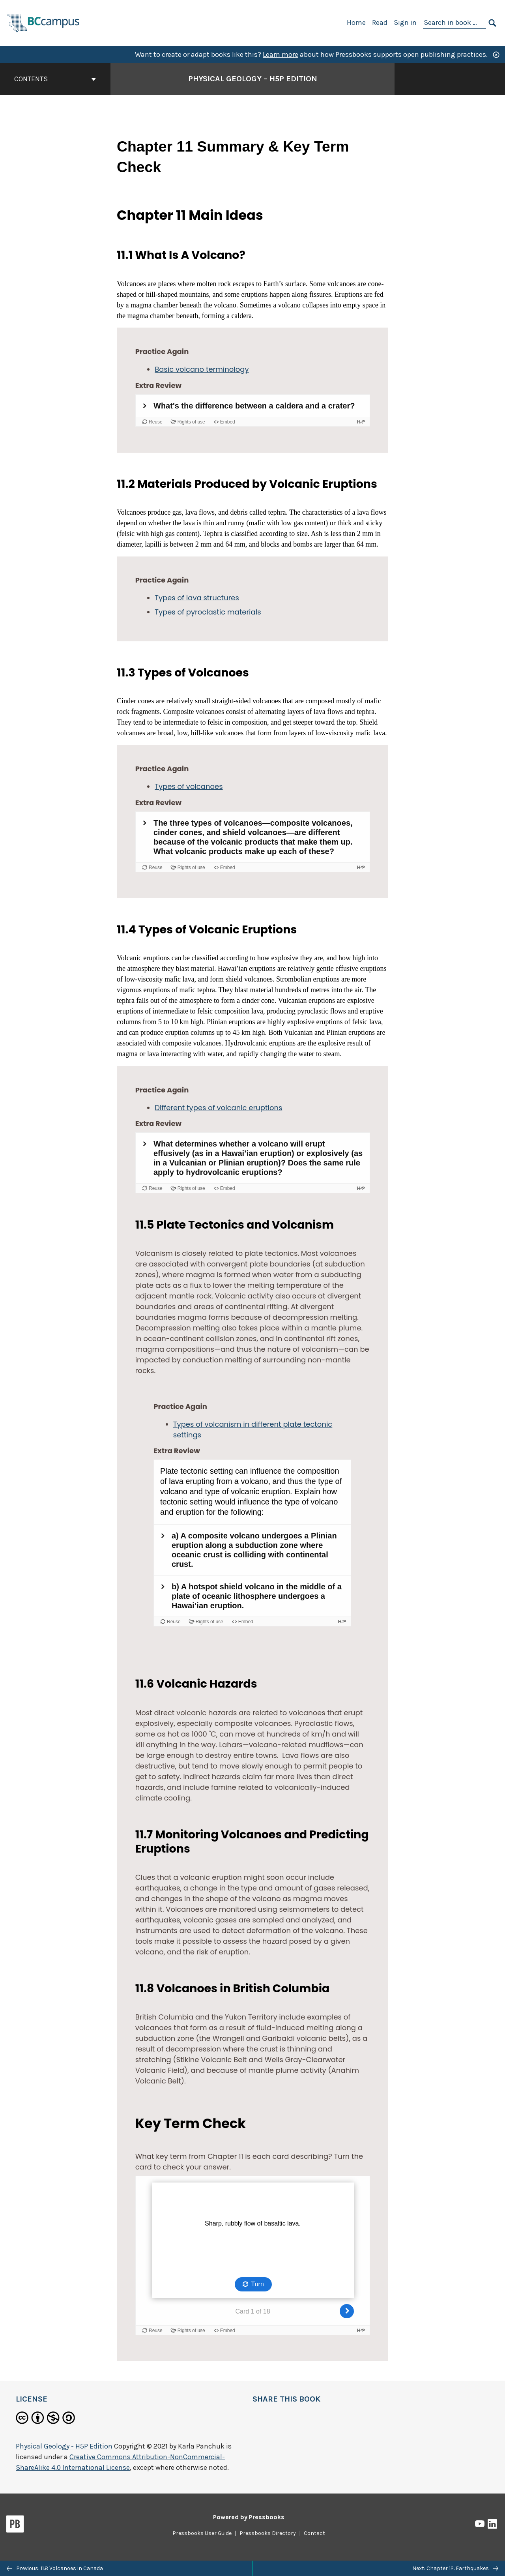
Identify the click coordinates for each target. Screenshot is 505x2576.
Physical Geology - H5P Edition (64, 2446)
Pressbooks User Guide (202, 2533)
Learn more (280, 54)
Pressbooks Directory (267, 2533)
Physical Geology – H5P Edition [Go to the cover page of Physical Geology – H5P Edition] (252, 78)
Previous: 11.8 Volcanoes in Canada (55, 2568)
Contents (55, 79)
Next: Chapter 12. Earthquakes (455, 2568)
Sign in (405, 22)
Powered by (248, 2517)
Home (356, 22)
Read (379, 22)
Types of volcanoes (189, 786)
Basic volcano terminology (202, 369)
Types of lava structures (197, 598)
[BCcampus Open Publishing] (43, 22)
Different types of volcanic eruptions (218, 1108)
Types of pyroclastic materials (208, 612)
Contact (314, 2533)
